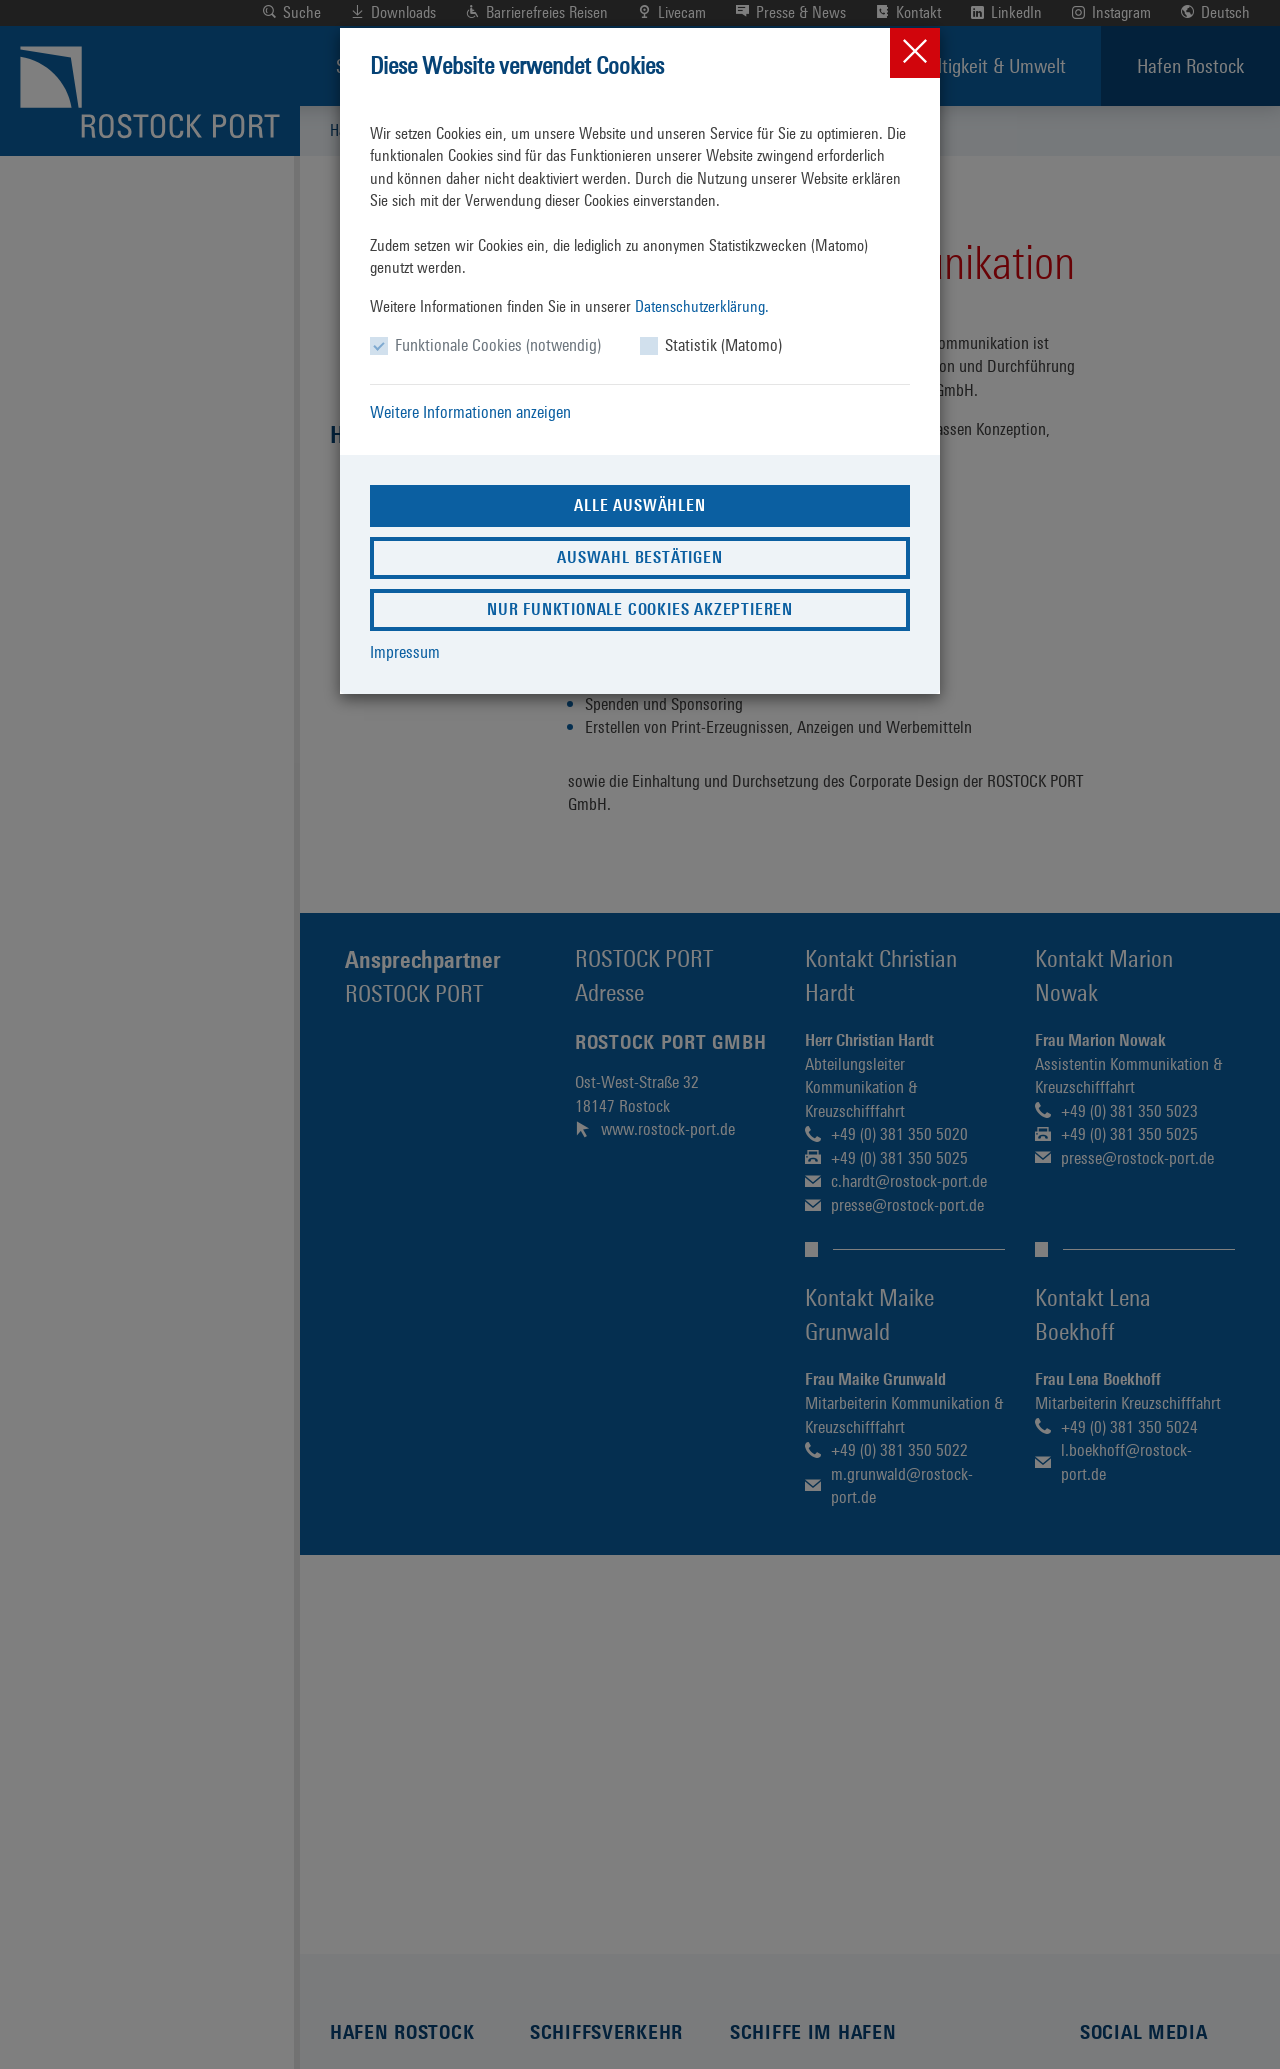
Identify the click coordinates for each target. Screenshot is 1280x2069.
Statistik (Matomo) (723, 345)
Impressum (405, 652)
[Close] (915, 53)
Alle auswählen (639, 505)
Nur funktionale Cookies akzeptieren (640, 609)
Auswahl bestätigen (639, 557)
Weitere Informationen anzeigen (470, 412)
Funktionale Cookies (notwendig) (498, 345)
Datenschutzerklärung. (702, 306)
